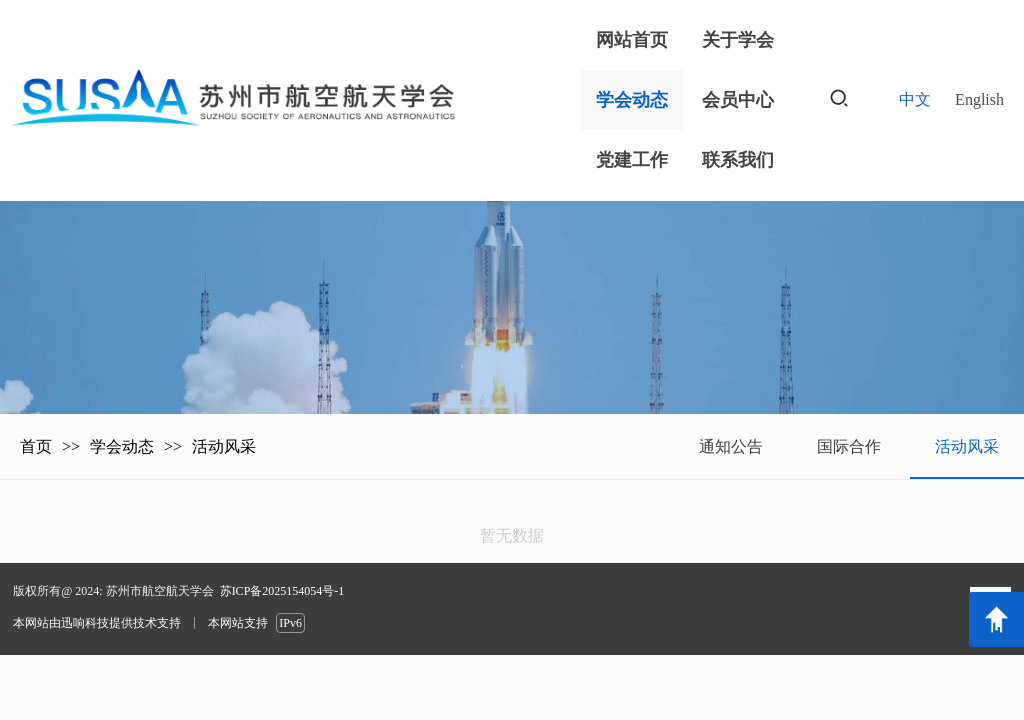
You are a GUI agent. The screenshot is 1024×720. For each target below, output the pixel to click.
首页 (36, 446)
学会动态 (122, 446)
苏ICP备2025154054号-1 (282, 591)
